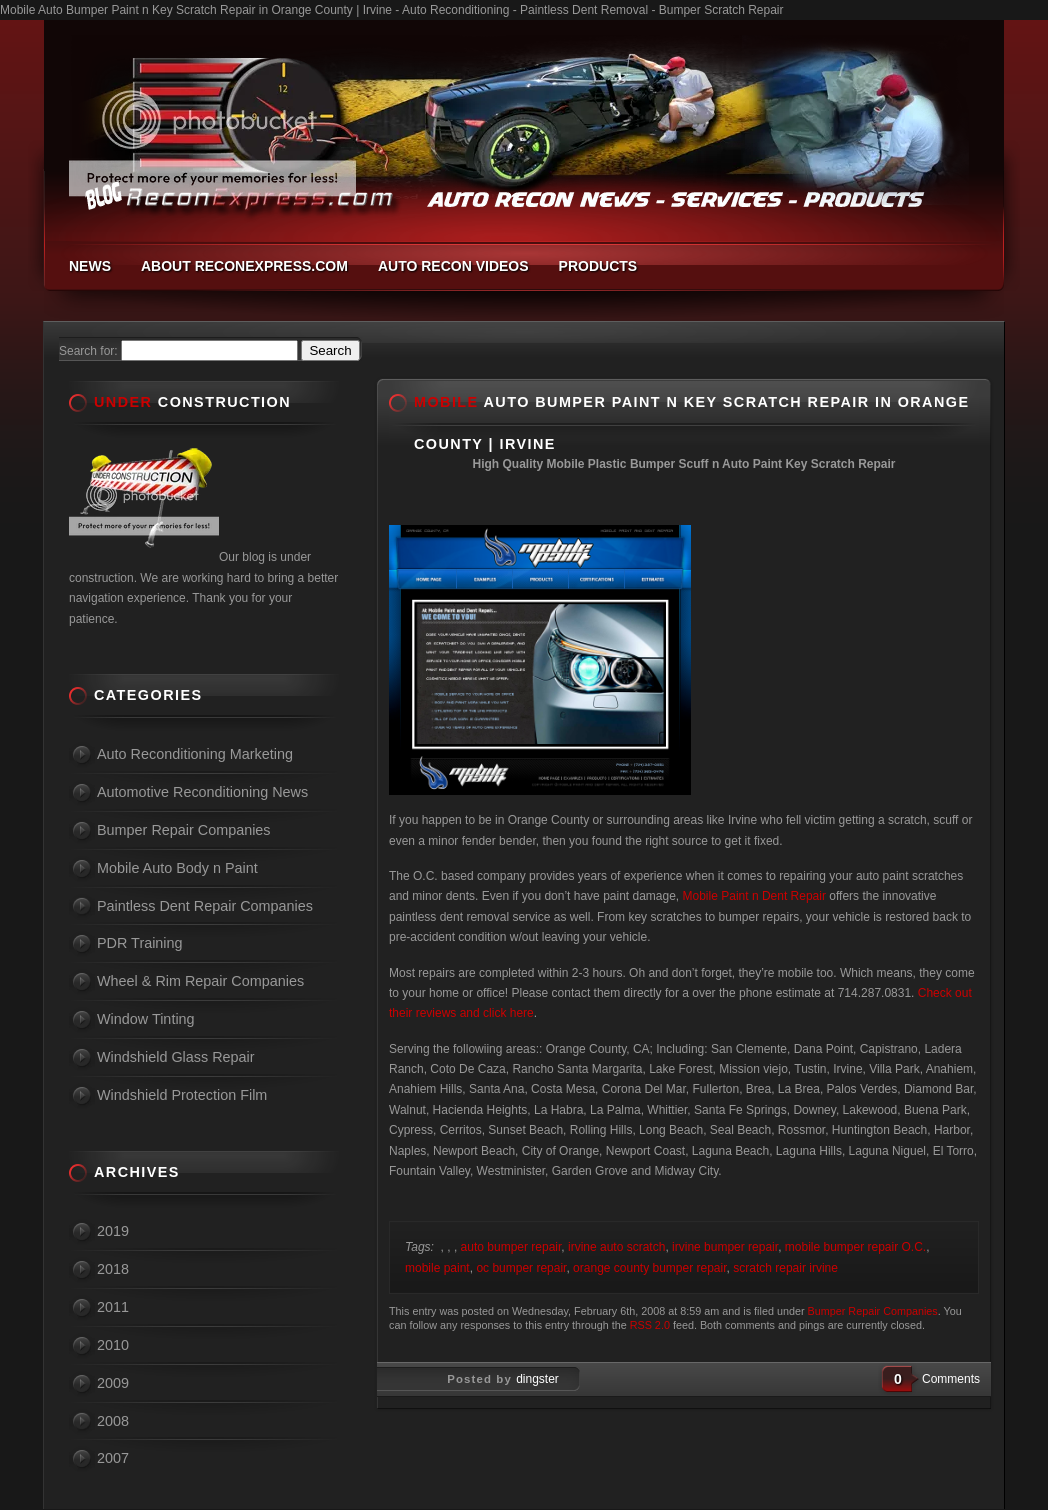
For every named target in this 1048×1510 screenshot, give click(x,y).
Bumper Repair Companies (873, 1311)
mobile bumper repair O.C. (855, 1247)
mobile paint (437, 1268)
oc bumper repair (521, 1268)
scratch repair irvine (785, 1268)
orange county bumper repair (649, 1268)
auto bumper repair (511, 1247)
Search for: (88, 351)
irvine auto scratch (616, 1247)
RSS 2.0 (650, 1325)
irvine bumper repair (725, 1247)
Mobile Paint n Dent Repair (752, 896)
